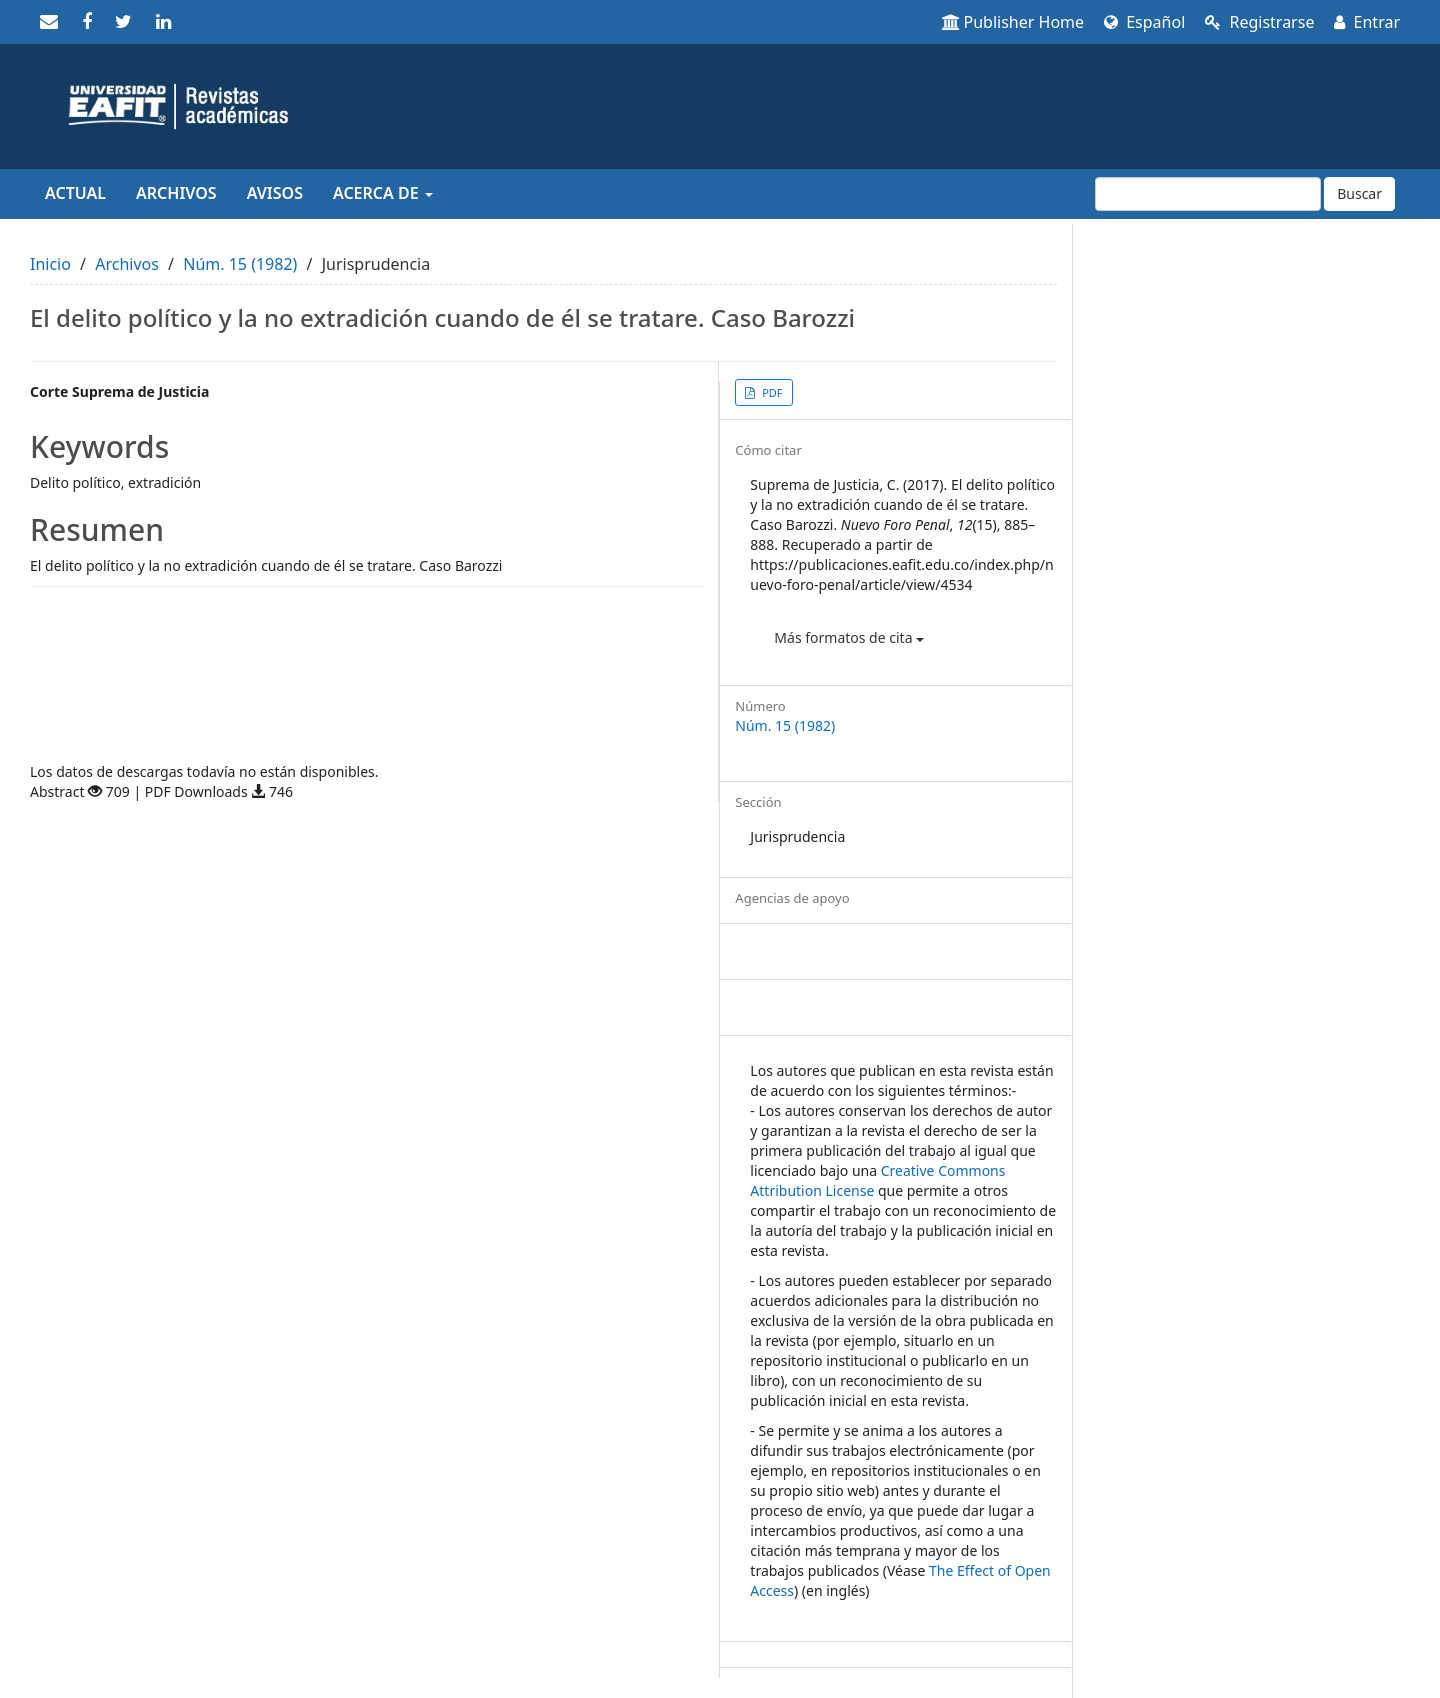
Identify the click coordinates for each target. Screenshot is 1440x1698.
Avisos (275, 193)
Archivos (176, 193)
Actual (75, 193)
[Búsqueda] (1208, 194)
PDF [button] (770, 392)
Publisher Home (1013, 22)
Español (1144, 22)
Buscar (1359, 193)
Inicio (50, 264)
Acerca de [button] (383, 193)
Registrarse (1259, 22)
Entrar (1367, 22)
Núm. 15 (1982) (240, 264)
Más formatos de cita (849, 637)
